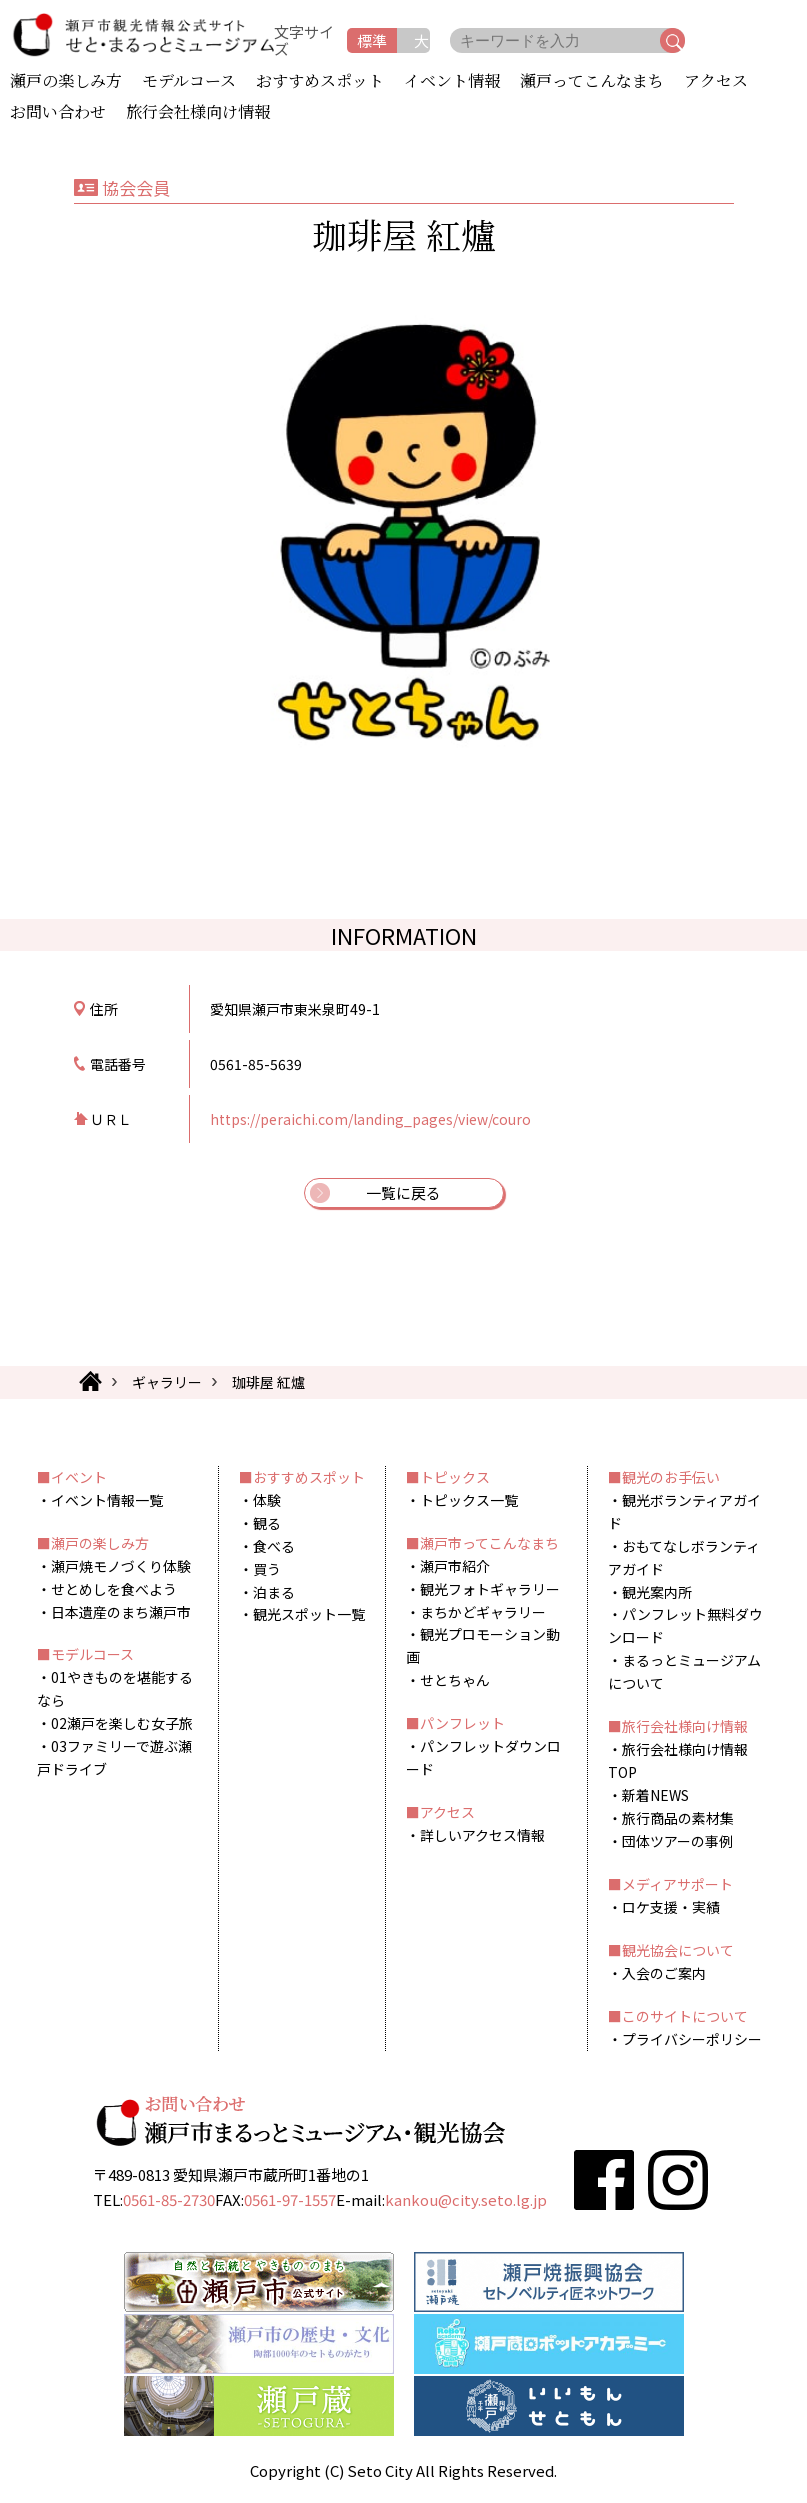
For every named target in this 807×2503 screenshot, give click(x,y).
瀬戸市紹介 (455, 1566)
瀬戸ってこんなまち (592, 82)
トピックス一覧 (469, 1500)
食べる (274, 1546)
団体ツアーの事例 (677, 1841)
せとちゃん (455, 1680)
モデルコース (189, 82)
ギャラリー (167, 1382)
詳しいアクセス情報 (482, 1835)
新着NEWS (655, 1795)
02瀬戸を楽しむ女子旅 (122, 1723)
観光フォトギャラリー (490, 1589)
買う (267, 1569)
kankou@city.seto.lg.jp (466, 2199)
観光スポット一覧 (309, 1614)
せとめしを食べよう (114, 1589)
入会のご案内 (664, 1973)
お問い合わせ (58, 113)
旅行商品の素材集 (678, 1818)
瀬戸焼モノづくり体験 (121, 1566)
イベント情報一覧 (107, 1500)
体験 (267, 1500)
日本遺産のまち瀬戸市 (121, 1612)
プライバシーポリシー (692, 2039)
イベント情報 (452, 82)
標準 (372, 40)
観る (267, 1523)
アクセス (716, 82)
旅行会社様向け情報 (198, 113)
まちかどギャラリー (483, 1612)
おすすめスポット (320, 82)
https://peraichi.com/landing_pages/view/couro (370, 1119)
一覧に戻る (403, 1192)
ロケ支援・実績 (671, 1907)
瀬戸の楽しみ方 (66, 82)
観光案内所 (657, 1592)
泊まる (274, 1592)
